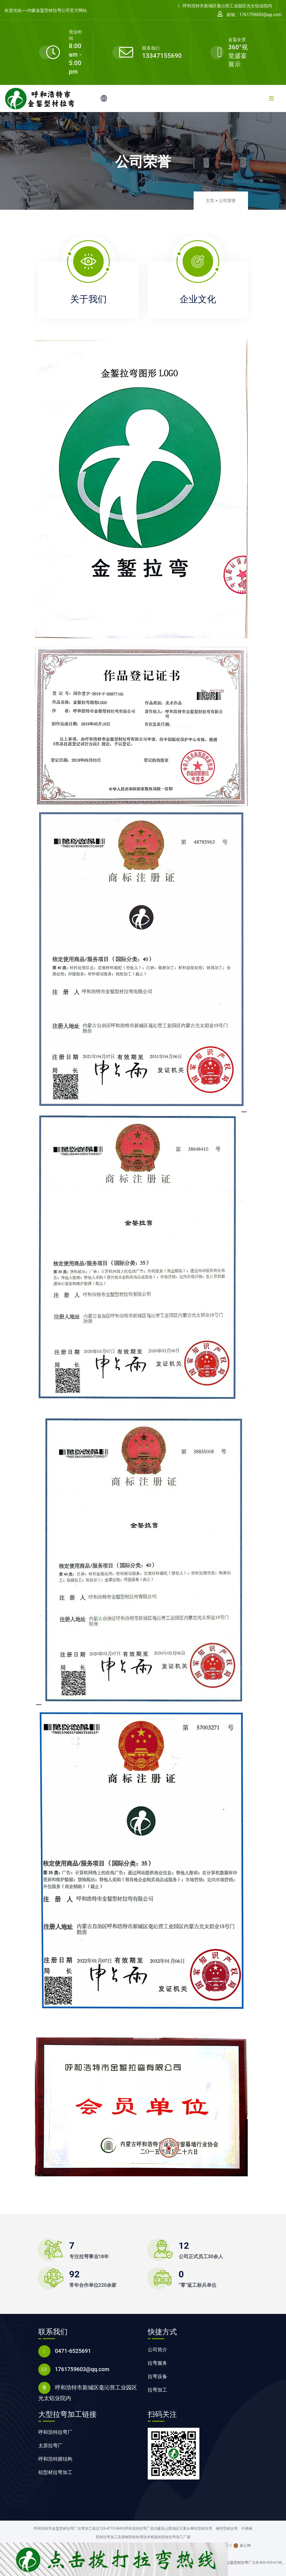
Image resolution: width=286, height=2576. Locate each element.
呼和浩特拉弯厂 (55, 2432)
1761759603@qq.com (82, 2369)
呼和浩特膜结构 (55, 2459)
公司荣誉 (227, 200)
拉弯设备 (157, 2376)
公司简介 (157, 2350)
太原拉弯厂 (50, 2445)
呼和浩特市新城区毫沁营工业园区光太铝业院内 (225, 5)
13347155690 (162, 55)
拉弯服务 (157, 2363)
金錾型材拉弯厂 (239, 2562)
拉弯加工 (157, 2390)
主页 (210, 200)
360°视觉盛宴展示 (238, 56)
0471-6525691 (73, 2351)
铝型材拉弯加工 (55, 2472)
